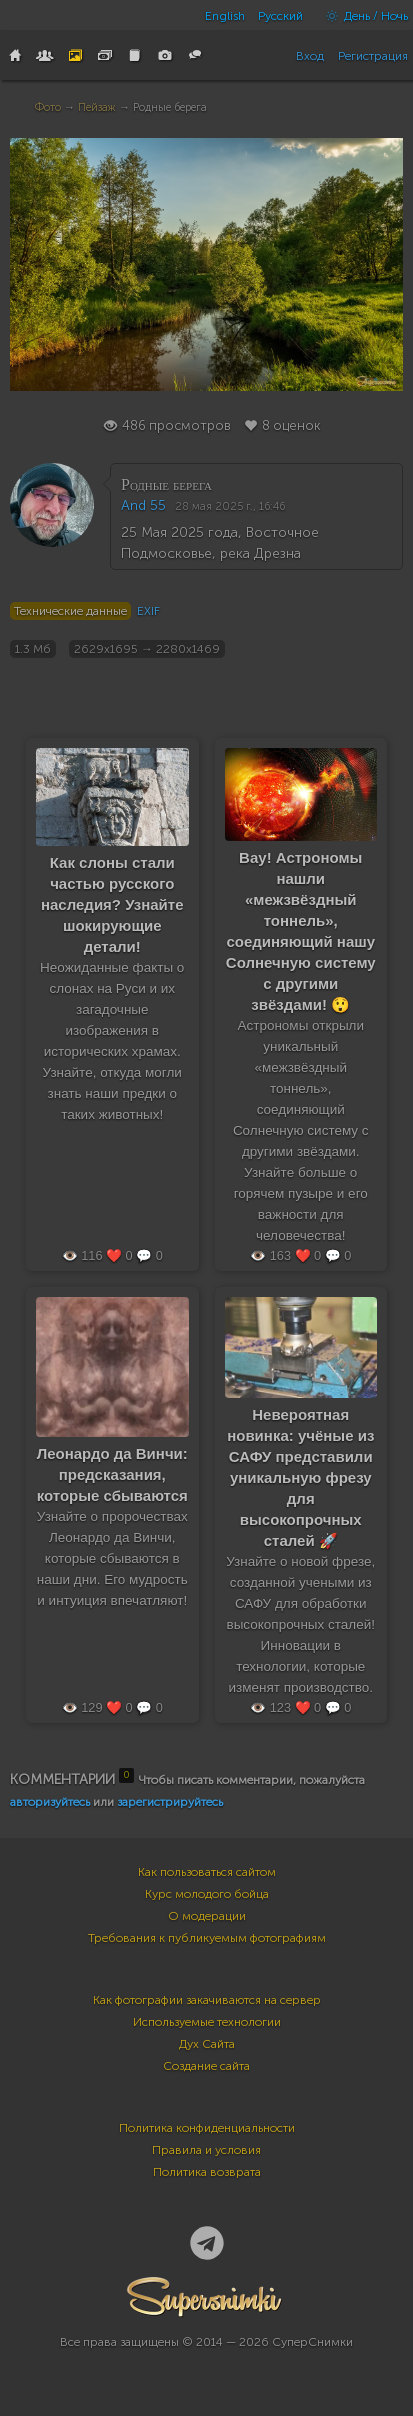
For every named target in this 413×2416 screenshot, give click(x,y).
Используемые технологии (207, 2022)
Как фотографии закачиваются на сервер (207, 2000)
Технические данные (70, 611)
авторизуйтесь (50, 1802)
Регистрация (373, 56)
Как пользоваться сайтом (207, 1872)
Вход (310, 56)
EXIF (148, 611)
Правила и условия (206, 2150)
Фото (48, 107)
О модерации (207, 1916)
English (225, 16)
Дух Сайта (207, 2044)
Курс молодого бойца (207, 1894)
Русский (280, 16)
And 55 (143, 505)
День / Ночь (362, 16)
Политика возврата (207, 2172)
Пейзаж (97, 107)
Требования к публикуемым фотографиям (207, 1938)
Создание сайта (206, 2066)
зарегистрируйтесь (170, 1802)
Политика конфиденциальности (207, 2128)
